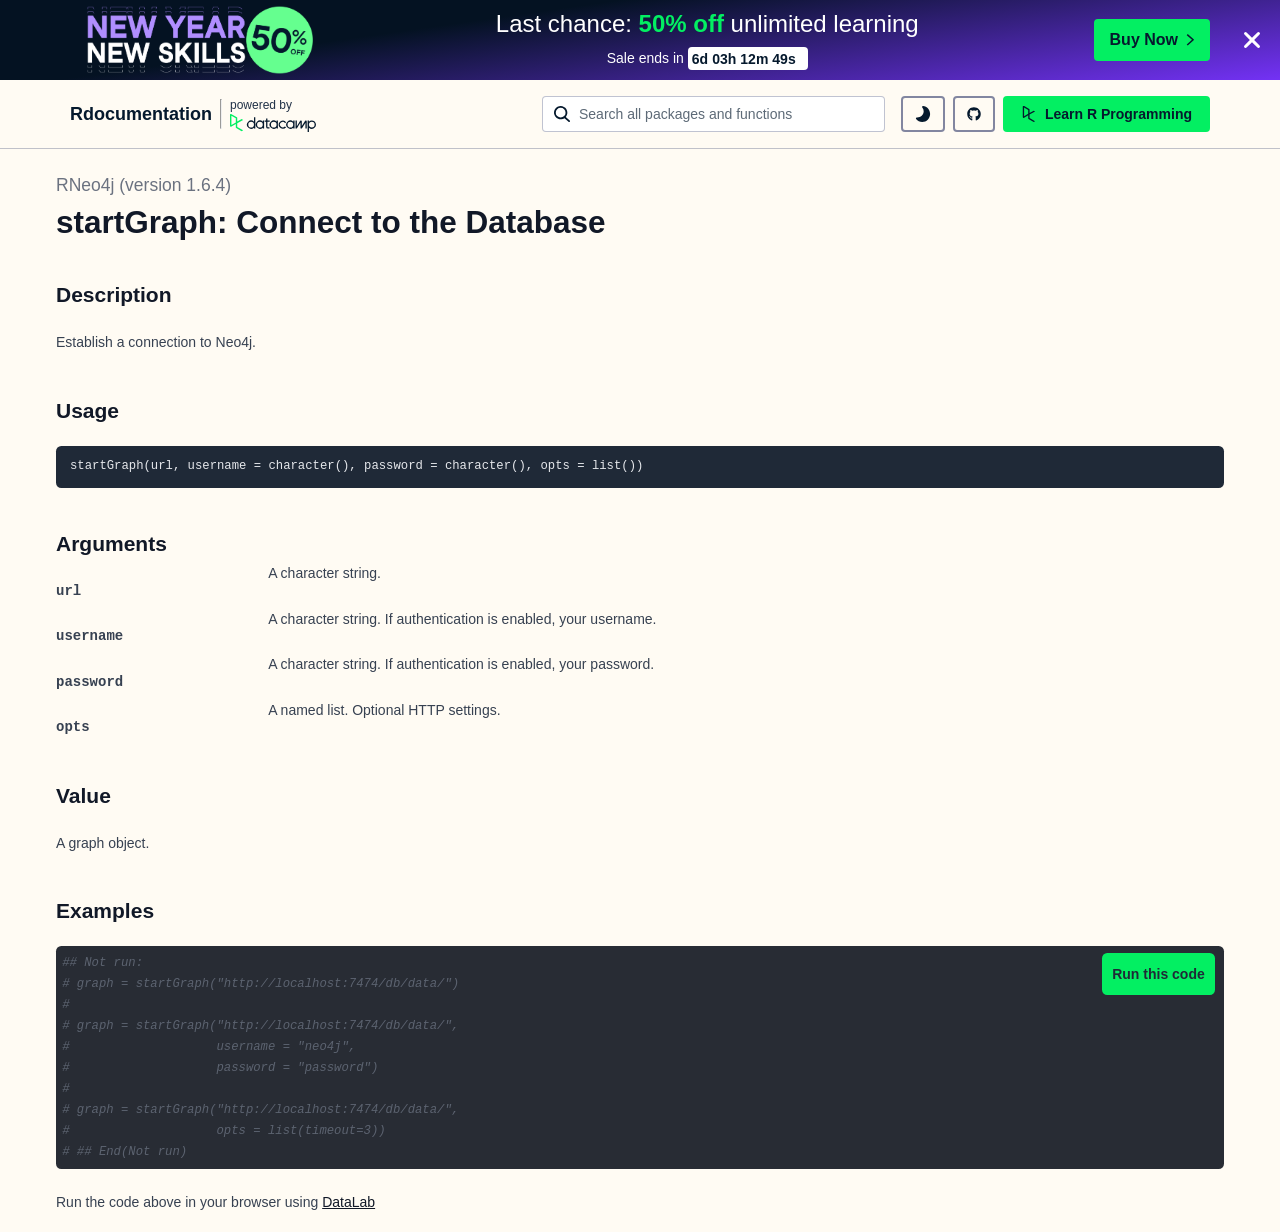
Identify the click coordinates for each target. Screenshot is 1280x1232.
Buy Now (1152, 39)
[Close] (1252, 40)
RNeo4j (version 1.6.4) (143, 185)
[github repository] (974, 114)
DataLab (348, 1202)
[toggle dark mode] (923, 114)
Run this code (1158, 974)
